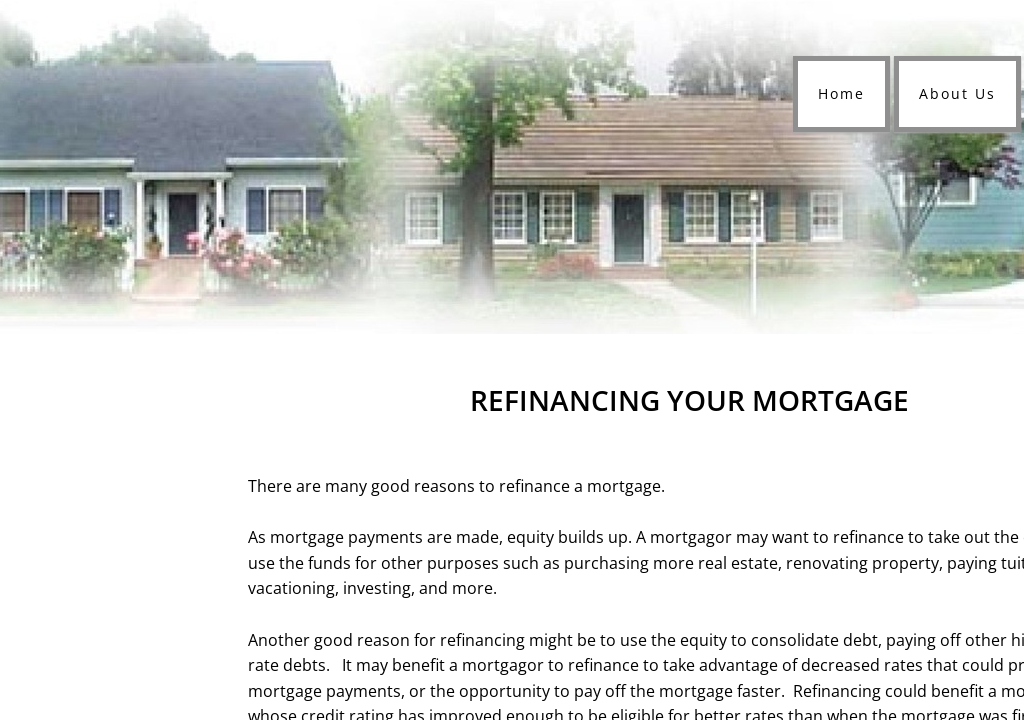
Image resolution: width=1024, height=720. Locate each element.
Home (841, 93)
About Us (957, 93)
